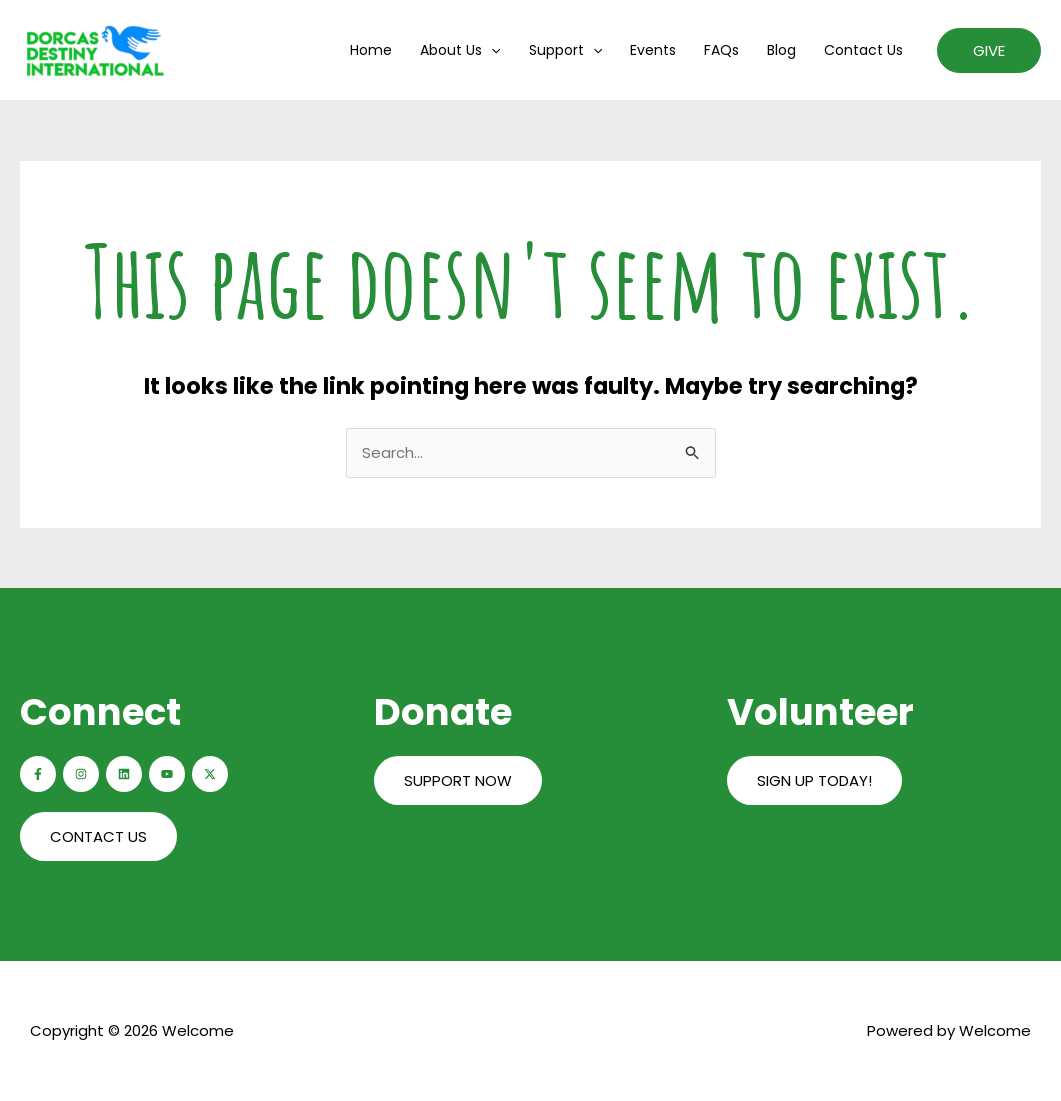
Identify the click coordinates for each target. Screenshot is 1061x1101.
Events (653, 50)
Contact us (863, 50)
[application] (491, 50)
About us (460, 50)
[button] (989, 50)
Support (565, 50)
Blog (781, 50)
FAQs (721, 50)
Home (371, 50)
